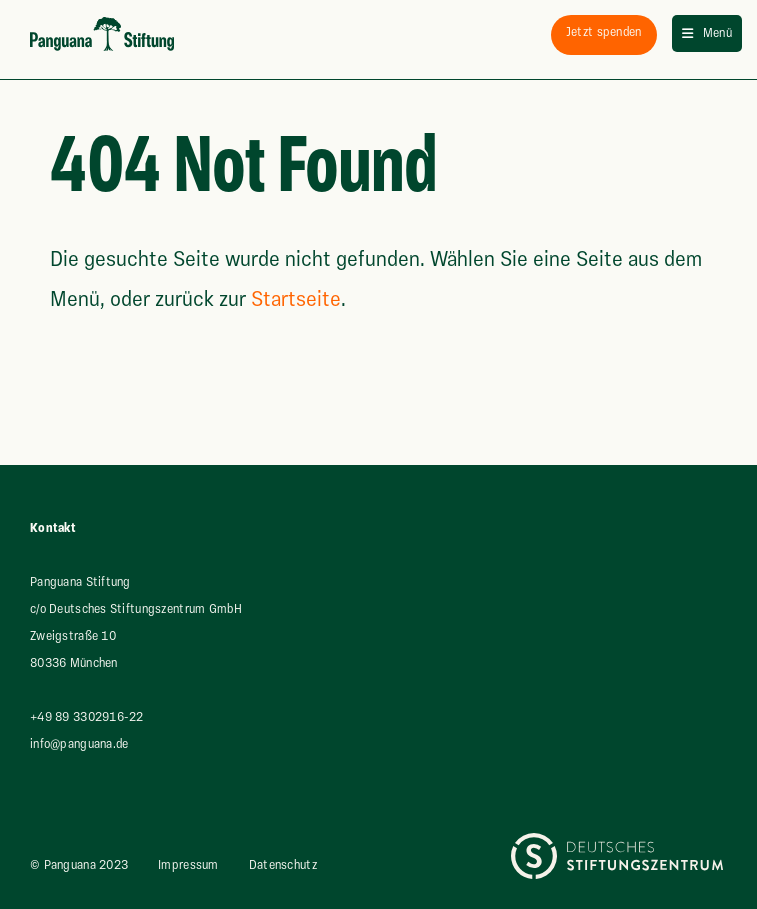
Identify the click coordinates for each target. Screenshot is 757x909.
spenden (604, 32)
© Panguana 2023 (79, 865)
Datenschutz (283, 865)
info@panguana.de (79, 744)
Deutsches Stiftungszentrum (589, 846)
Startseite (296, 299)
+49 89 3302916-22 (87, 717)
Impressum (188, 865)
